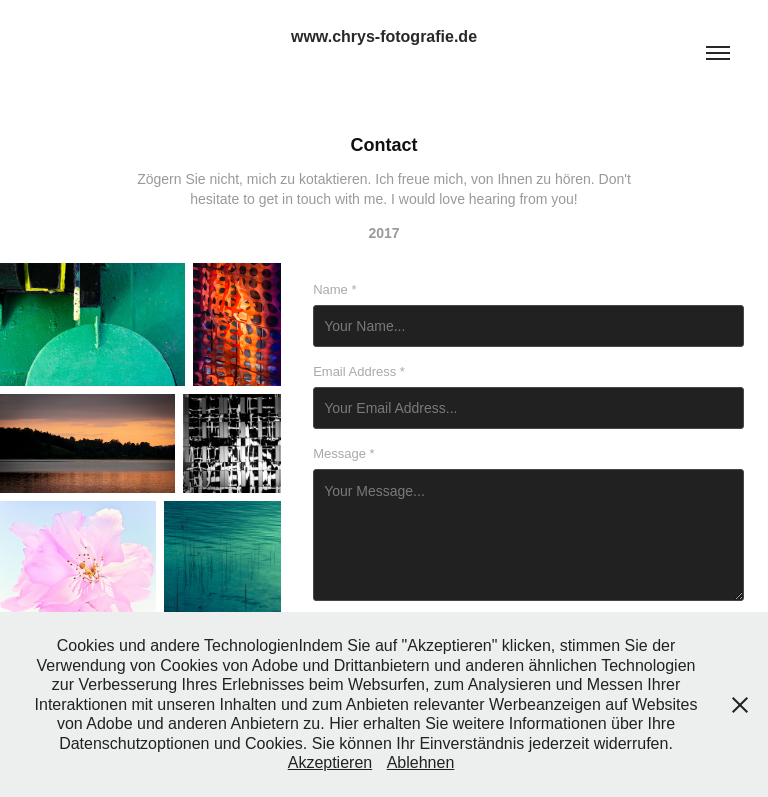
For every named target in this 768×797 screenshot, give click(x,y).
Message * (343, 454)
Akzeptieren (330, 762)
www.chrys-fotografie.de (384, 36)
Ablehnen (421, 762)
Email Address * (359, 372)
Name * (334, 290)
